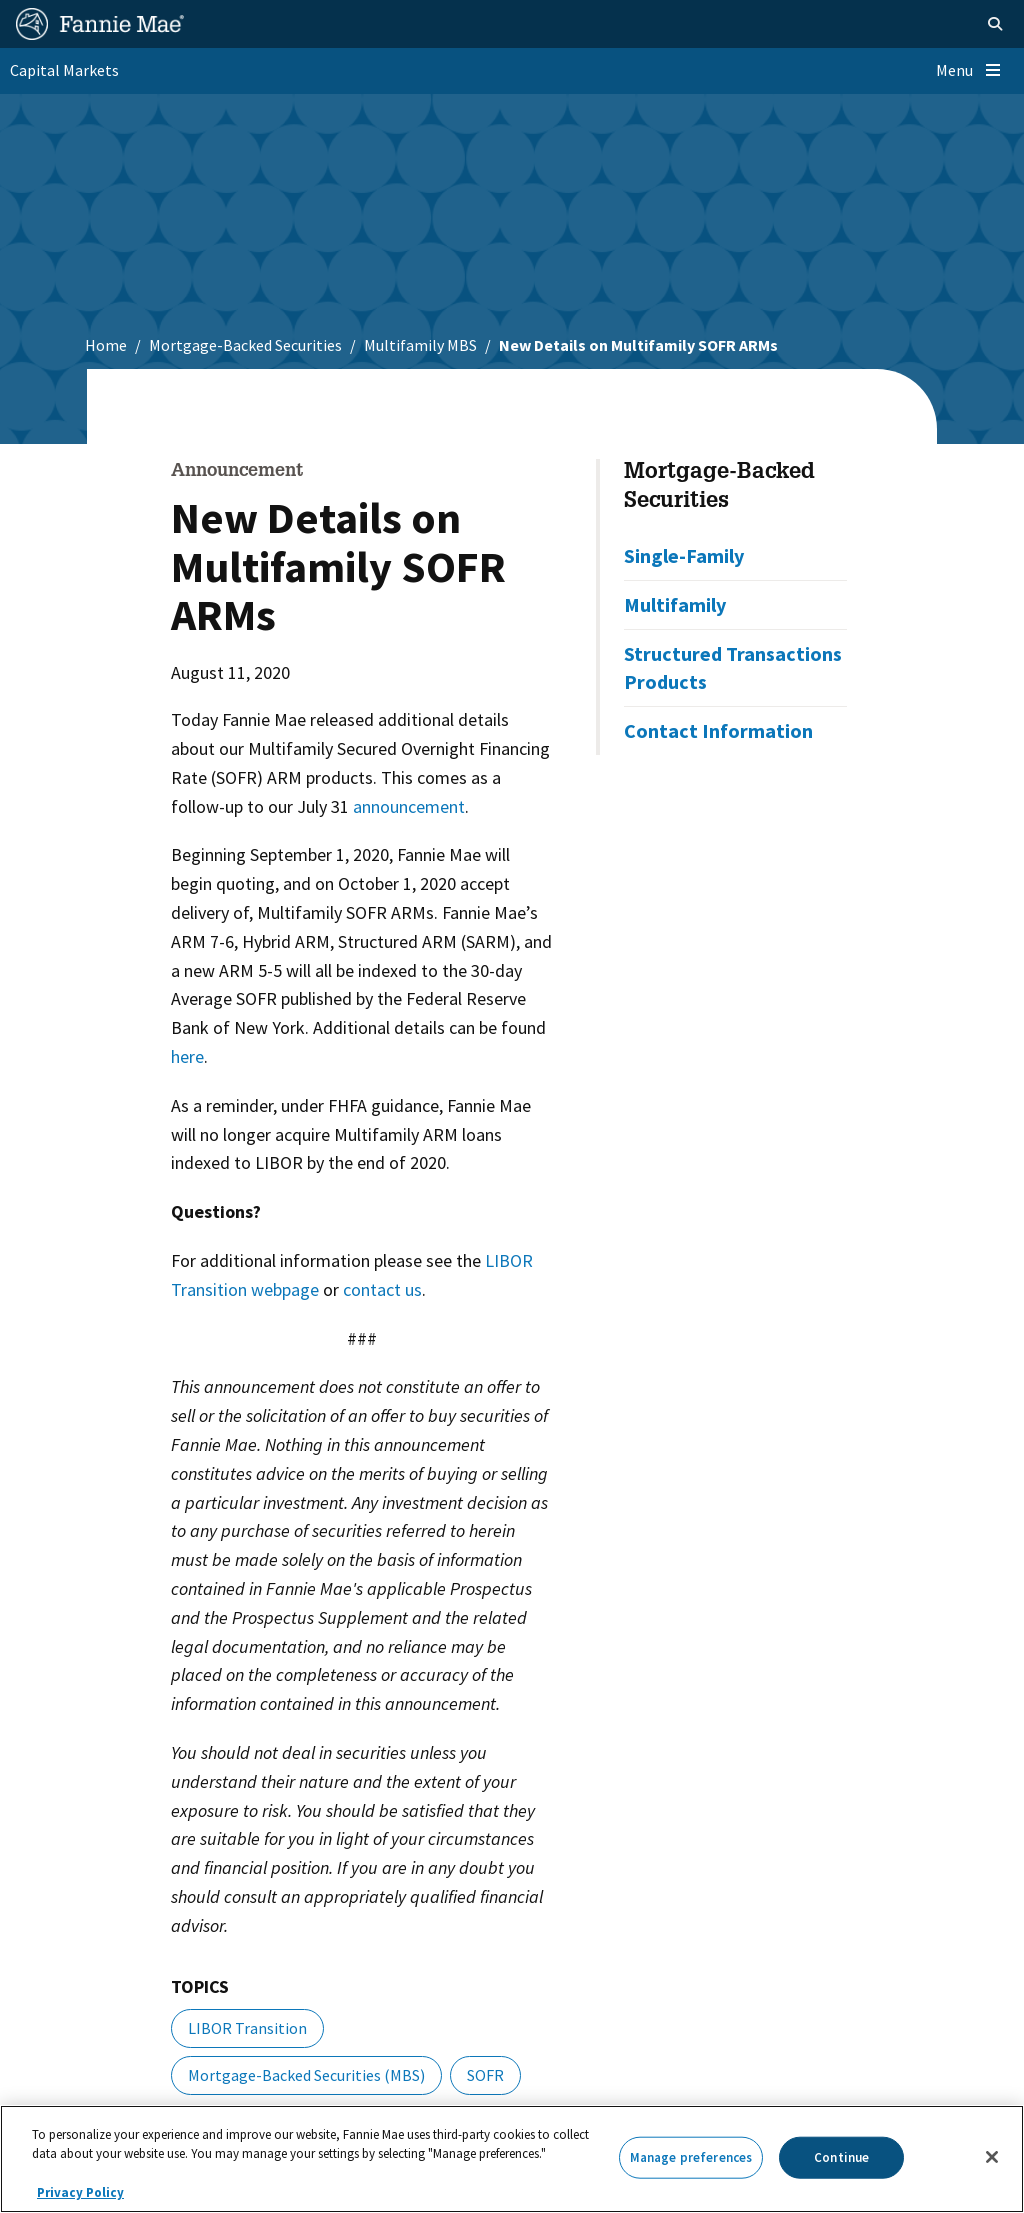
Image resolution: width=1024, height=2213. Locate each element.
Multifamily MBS (420, 345)
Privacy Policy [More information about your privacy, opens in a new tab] (80, 2192)
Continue (841, 2157)
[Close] (992, 2157)
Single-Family (684, 555)
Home (106, 345)
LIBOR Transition (247, 2028)
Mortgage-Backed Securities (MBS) (306, 2075)
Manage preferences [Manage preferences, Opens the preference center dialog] (691, 2157)
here (187, 1056)
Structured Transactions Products (733, 667)
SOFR (485, 2075)
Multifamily (675, 604)
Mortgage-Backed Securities (245, 345)
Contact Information (718, 730)
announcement (409, 806)
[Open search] (995, 24)
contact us (382, 1289)
